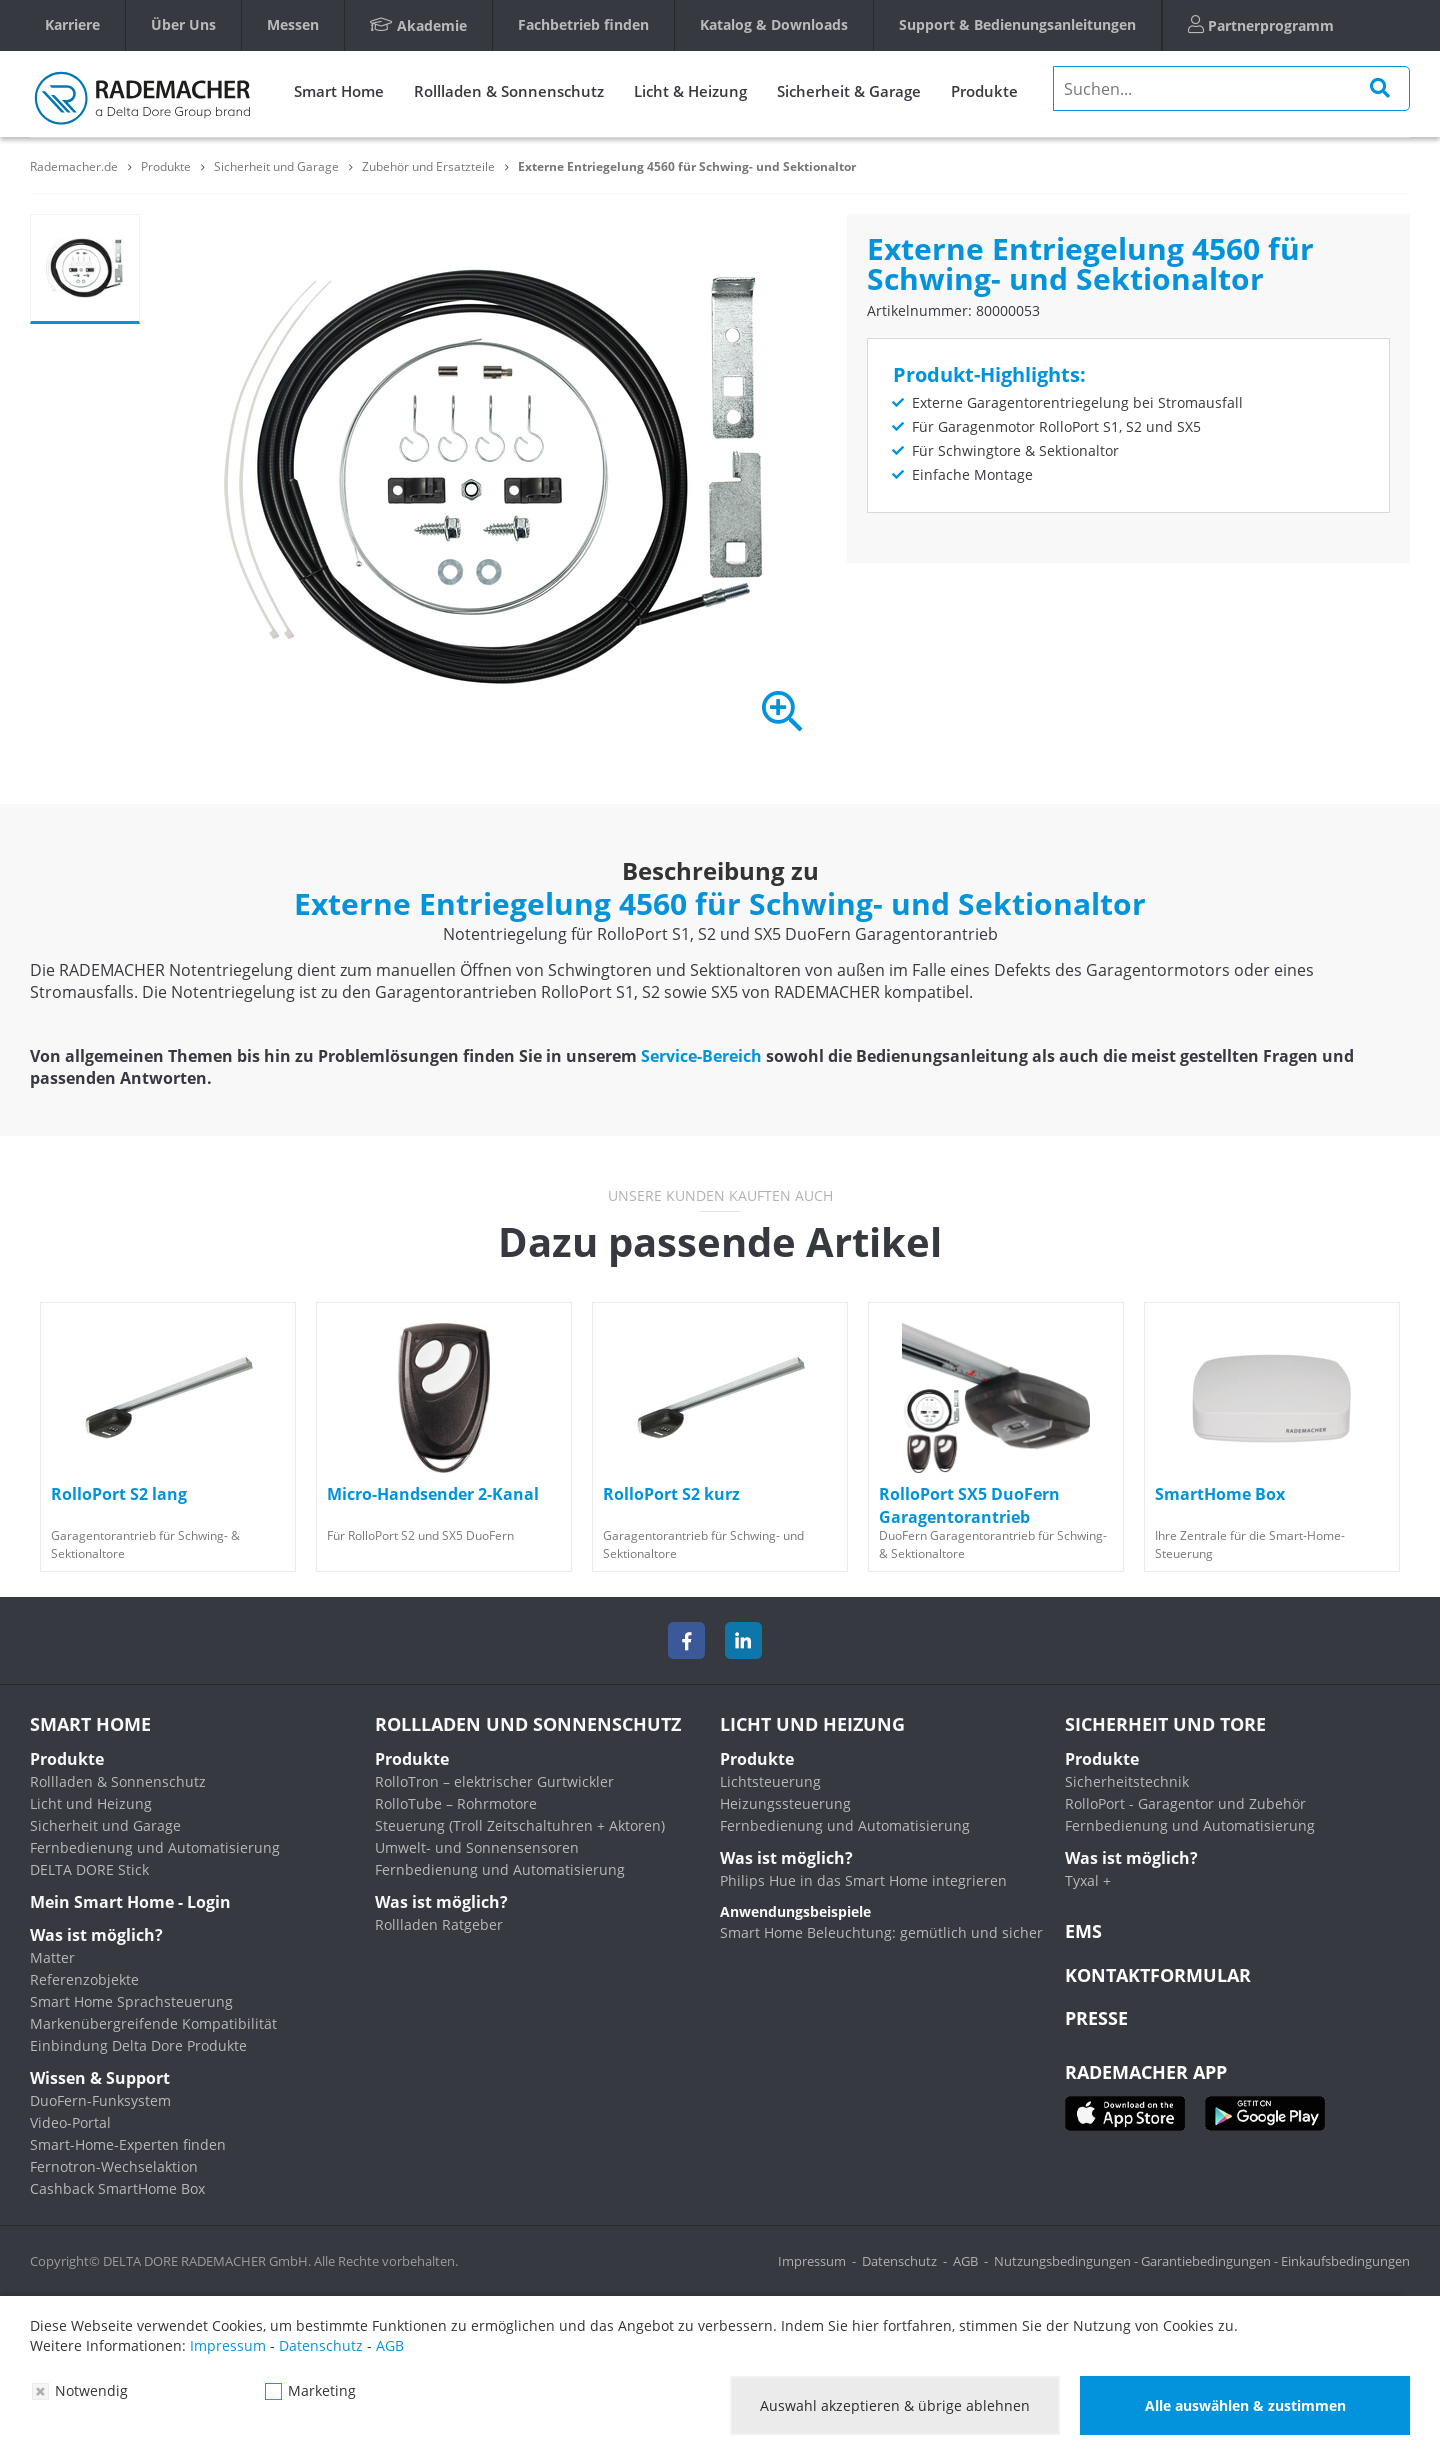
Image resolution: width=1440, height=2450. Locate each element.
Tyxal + (1088, 1880)
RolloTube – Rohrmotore (456, 1803)
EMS (1083, 1931)
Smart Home (339, 91)
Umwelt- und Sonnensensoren (477, 1847)
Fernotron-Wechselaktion (114, 2166)
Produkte (984, 91)
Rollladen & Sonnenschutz (509, 91)
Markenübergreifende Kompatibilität (153, 2023)
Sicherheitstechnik (1127, 1781)
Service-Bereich (701, 1056)
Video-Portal (70, 2122)
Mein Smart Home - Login (130, 1902)
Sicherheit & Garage (849, 91)
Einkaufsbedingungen (1345, 2261)
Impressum (812, 2261)
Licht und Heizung (91, 1803)
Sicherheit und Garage (105, 1825)
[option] (168, 1437)
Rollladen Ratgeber (439, 1924)
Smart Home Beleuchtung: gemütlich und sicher (881, 1932)
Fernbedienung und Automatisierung (155, 1847)
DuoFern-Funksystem (100, 2100)
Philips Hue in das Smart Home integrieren (863, 1880)
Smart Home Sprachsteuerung (131, 2001)
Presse (1096, 2018)
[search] (1231, 88)
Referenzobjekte (84, 1979)
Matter (52, 1957)
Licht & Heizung (690, 91)
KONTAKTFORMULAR (1158, 1975)
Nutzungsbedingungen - (1067, 2261)
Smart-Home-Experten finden (128, 2144)
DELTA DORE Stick (89, 1869)
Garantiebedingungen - (1211, 2261)
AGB (965, 2261)
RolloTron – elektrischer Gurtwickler (494, 1781)
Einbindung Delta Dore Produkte (138, 2045)
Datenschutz (899, 2261)
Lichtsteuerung (770, 1781)
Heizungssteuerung (785, 1803)
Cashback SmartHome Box (117, 2188)
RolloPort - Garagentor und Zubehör (1185, 1803)
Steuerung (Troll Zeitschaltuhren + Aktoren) (520, 1825)
